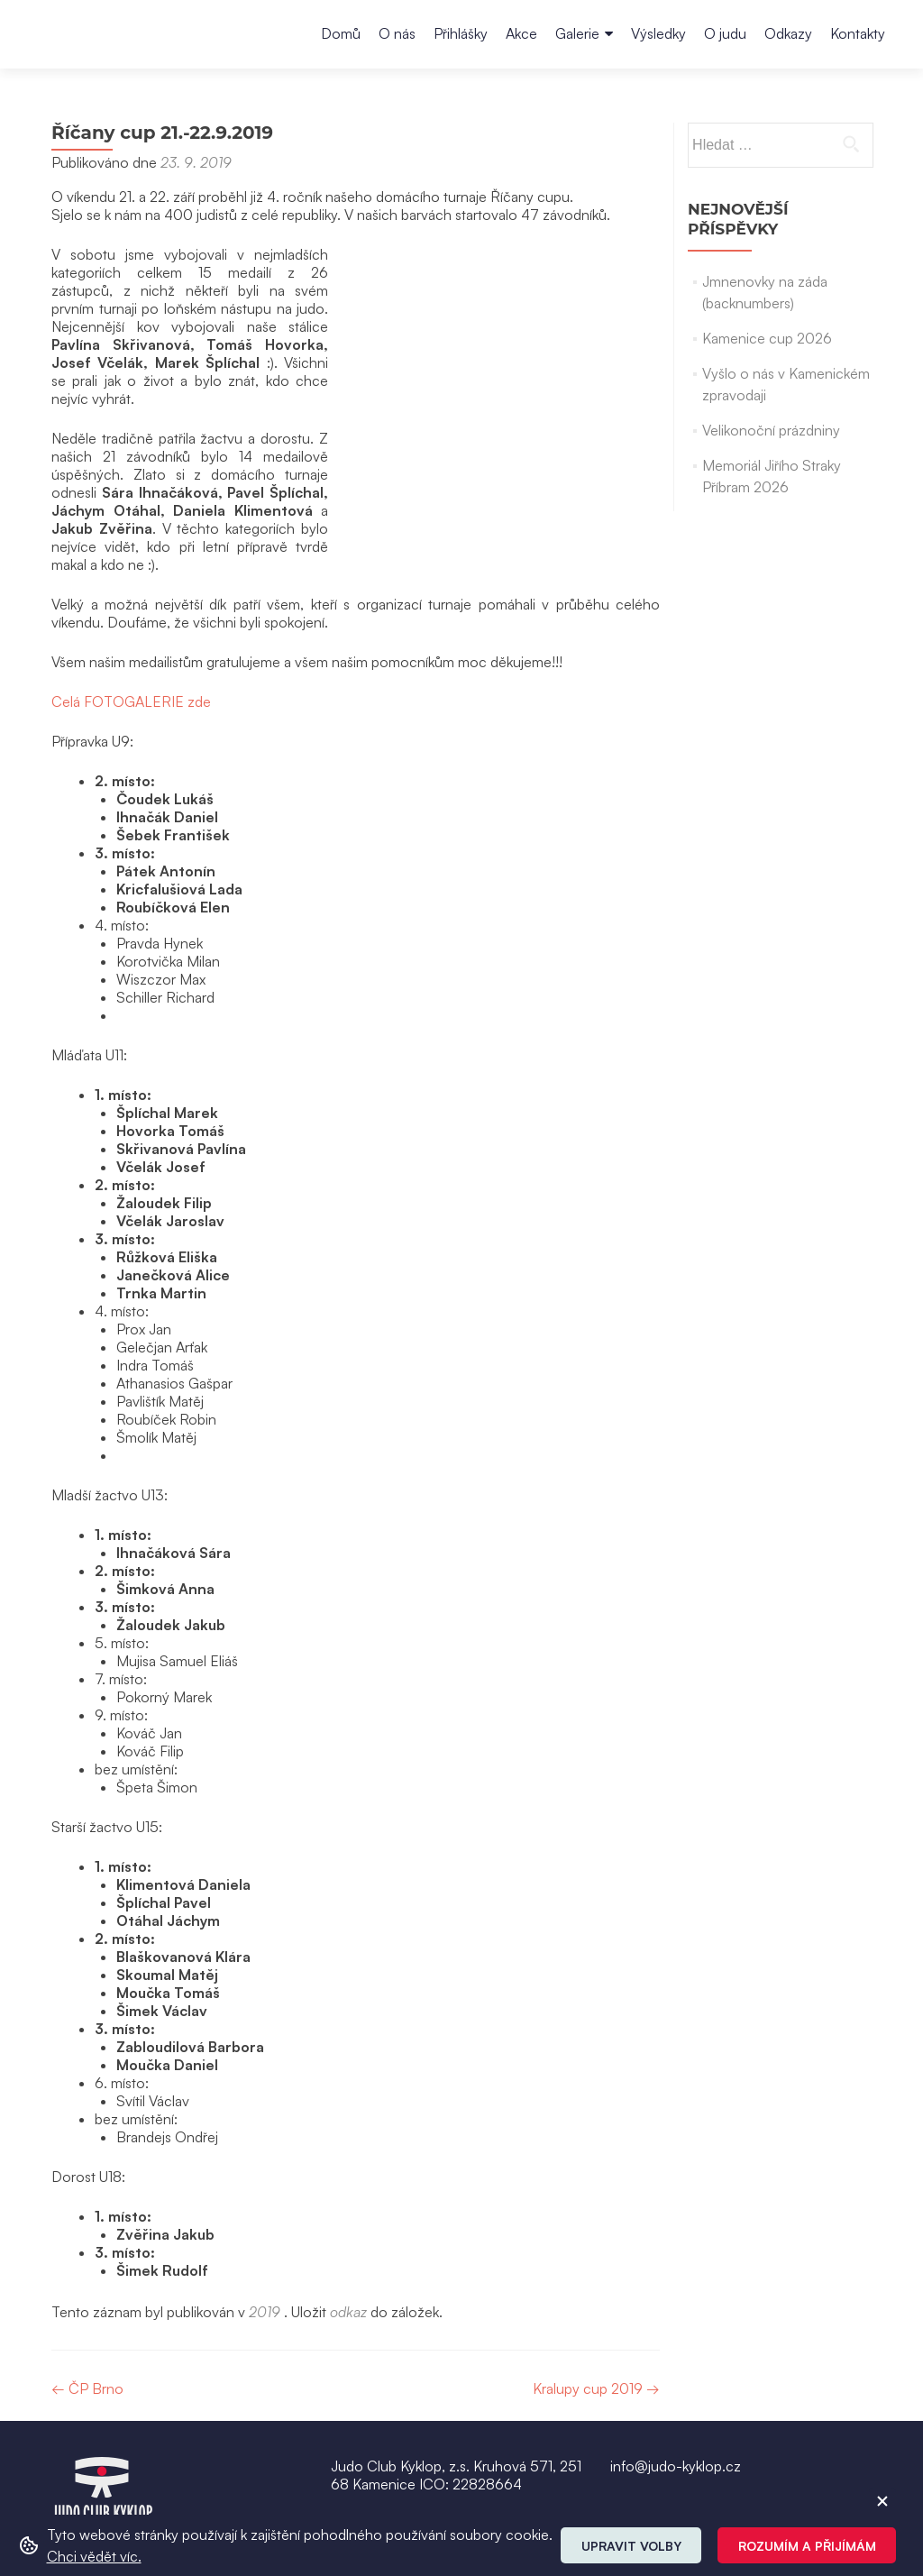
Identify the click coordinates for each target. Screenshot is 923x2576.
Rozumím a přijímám (807, 2545)
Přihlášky (461, 33)
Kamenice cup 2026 (767, 338)
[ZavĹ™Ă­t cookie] (882, 2501)
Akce (521, 33)
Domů (341, 33)
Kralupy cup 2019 (596, 2316)
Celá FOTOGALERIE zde (131, 629)
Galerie (577, 33)
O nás (397, 33)
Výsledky (658, 33)
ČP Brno (87, 2316)
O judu (725, 33)
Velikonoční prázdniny (771, 430)
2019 (264, 2240)
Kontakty (857, 33)
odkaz (348, 2240)
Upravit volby (631, 2545)
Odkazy (788, 33)
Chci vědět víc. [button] (94, 2556)
